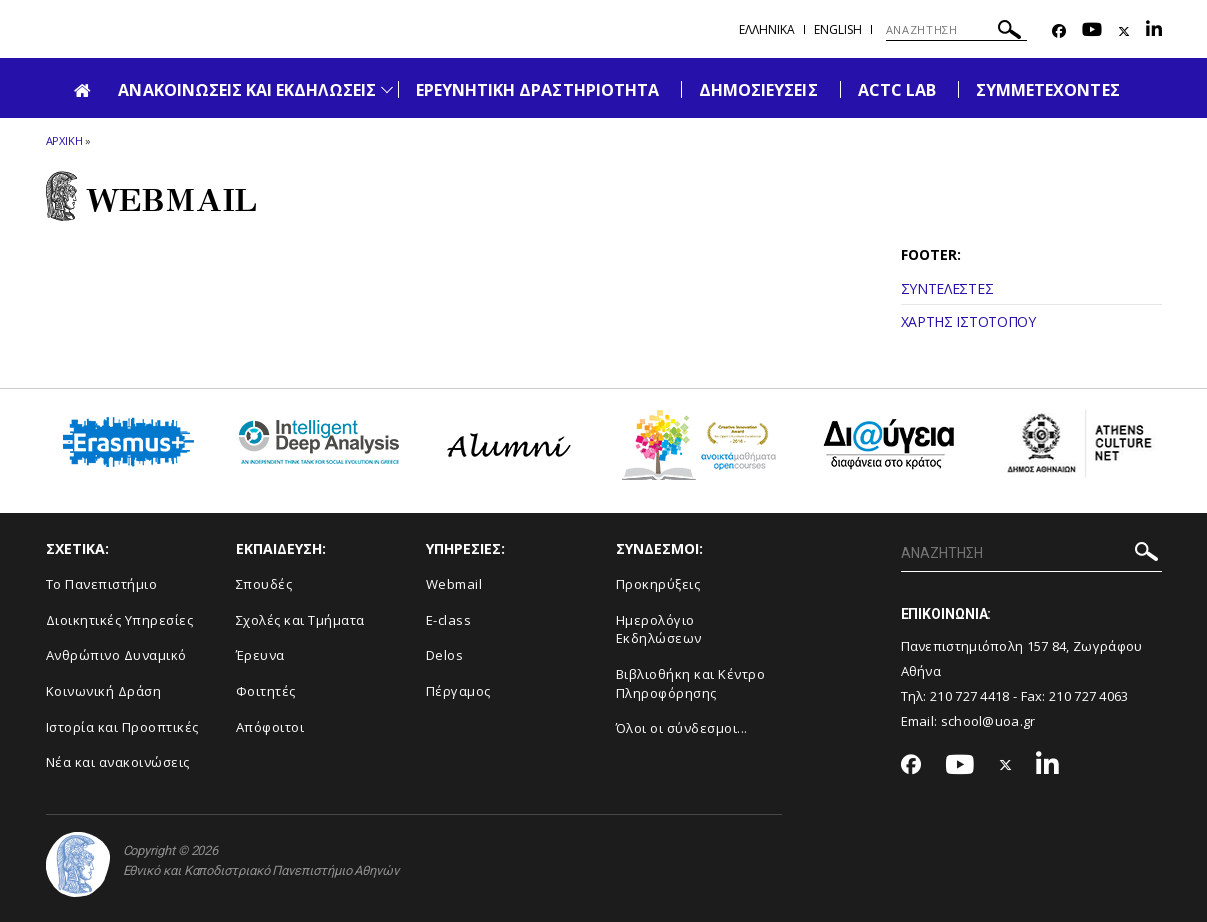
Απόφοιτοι (270, 727)
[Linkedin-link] (1154, 31)
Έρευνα (260, 655)
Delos (445, 655)
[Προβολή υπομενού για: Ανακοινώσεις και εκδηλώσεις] (387, 89)
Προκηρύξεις (658, 584)
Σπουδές (264, 584)
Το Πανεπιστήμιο (102, 584)
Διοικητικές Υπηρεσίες (120, 620)
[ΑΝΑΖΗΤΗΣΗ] (956, 30)
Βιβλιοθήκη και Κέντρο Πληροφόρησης (691, 683)
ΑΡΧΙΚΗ (64, 140)
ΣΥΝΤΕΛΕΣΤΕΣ (947, 288)
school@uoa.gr (988, 721)
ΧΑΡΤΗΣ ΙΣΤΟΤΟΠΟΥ (968, 321)
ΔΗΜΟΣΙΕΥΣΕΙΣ (758, 90)
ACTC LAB (897, 90)
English (838, 29)
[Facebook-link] (1059, 31)
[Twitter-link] (1124, 31)
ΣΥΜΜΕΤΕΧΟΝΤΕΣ (1048, 90)
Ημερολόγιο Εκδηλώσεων (659, 629)
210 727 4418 (970, 696)
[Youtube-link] (1092, 31)
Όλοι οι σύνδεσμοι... (682, 728)
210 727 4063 (1089, 696)
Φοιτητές (266, 691)
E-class (449, 620)
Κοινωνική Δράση (104, 691)
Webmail (454, 584)
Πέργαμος (458, 691)
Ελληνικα (767, 29)
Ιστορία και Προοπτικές (122, 727)
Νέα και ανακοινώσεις (118, 762)
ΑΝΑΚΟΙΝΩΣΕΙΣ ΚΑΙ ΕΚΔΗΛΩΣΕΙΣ (246, 90)
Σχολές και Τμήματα (300, 620)
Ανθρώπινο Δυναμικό (116, 655)
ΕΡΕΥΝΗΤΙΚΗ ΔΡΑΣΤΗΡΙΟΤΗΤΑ (537, 90)
